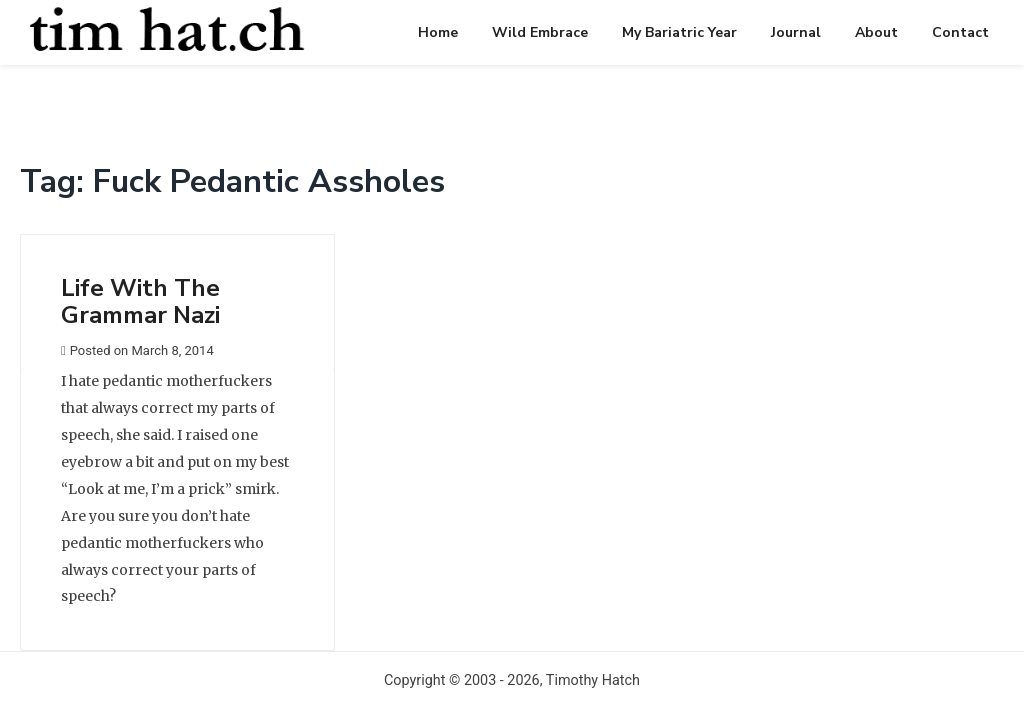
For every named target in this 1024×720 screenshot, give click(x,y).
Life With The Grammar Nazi (140, 301)
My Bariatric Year (679, 32)
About (876, 32)
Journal (796, 32)
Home (438, 32)
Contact (960, 32)
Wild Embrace (540, 32)
